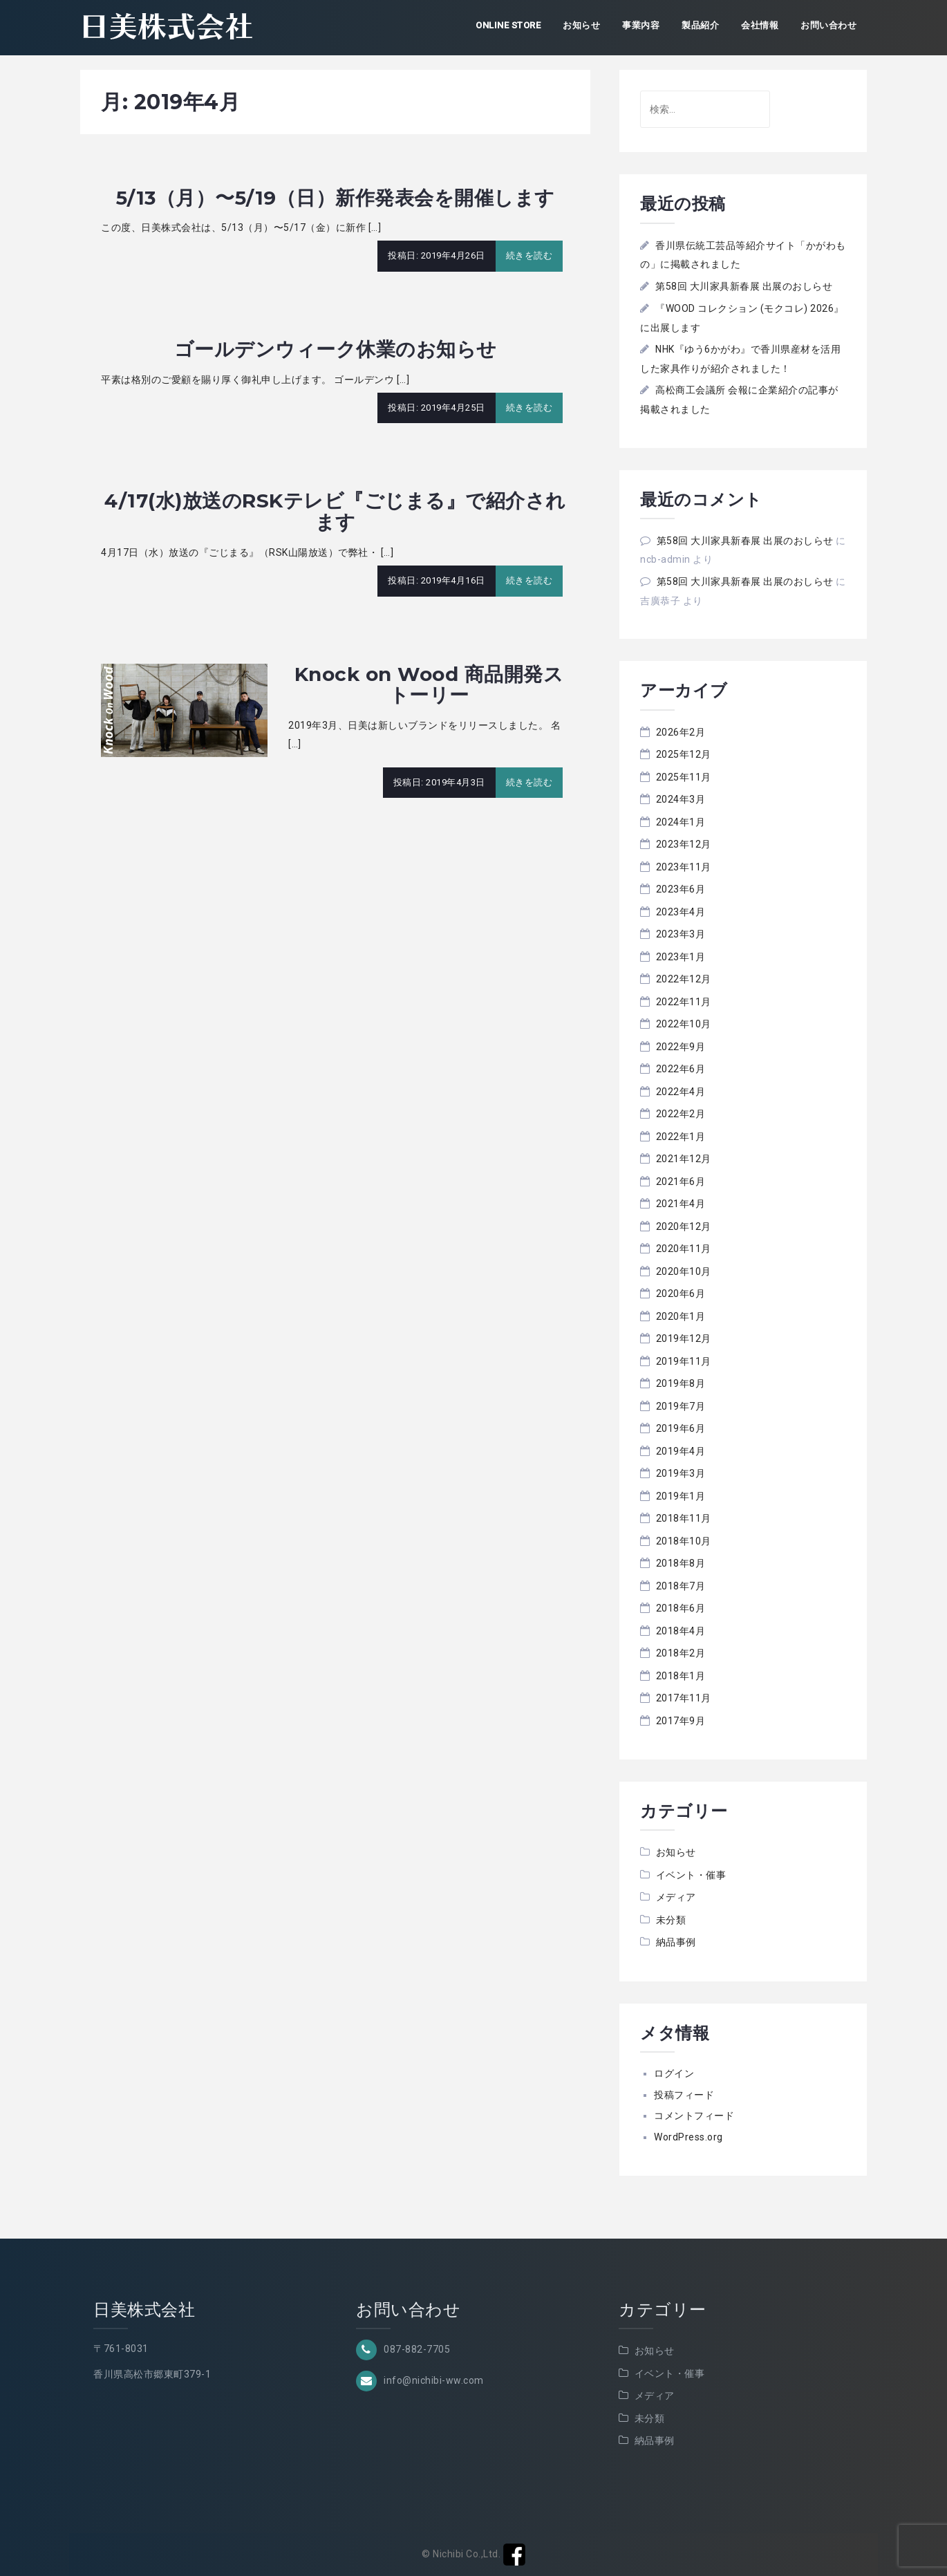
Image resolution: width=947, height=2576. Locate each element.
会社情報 (759, 25)
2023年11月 (683, 866)
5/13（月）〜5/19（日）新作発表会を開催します (335, 197)
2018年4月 (681, 1630)
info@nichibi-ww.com (434, 2380)
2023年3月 (681, 934)
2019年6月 (681, 1428)
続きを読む (529, 255)
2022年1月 (681, 1136)
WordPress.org (688, 2137)
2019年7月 (681, 1406)
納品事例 (676, 1942)
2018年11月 (683, 1518)
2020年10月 (683, 1271)
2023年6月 (681, 889)
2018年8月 (681, 1563)
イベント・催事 (691, 1874)
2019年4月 (681, 1451)
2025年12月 (683, 754)
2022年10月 (683, 1023)
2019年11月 (683, 1361)
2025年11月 (683, 777)
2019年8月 (681, 1383)
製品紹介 (700, 25)
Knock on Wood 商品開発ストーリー (429, 684)
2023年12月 (683, 844)
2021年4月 (681, 1203)
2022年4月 (681, 1091)
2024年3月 (681, 799)
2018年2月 (681, 1653)
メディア (676, 1897)
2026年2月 (681, 732)
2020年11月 (683, 1248)
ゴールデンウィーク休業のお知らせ (335, 349)
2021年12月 (683, 1158)
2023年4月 (681, 911)
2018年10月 (683, 1541)
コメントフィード (694, 2115)
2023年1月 (681, 956)
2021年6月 (681, 1181)
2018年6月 (681, 1608)
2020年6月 (681, 1293)
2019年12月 (683, 1338)
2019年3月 (681, 1473)
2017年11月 (683, 1698)
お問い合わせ (828, 25)
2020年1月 (681, 1316)
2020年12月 (683, 1226)
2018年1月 (681, 1675)
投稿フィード (684, 2094)
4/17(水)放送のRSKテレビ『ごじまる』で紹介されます (335, 511)
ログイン (674, 2073)
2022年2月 (681, 1113)
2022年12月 (683, 978)
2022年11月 (683, 1001)
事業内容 (640, 25)
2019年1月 (681, 1496)
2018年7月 (681, 1586)
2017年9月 (681, 1720)
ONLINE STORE (508, 25)
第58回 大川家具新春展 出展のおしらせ (743, 286)
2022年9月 (681, 1046)
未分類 (671, 1919)
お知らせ (581, 25)
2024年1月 (681, 822)
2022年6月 (681, 1068)
